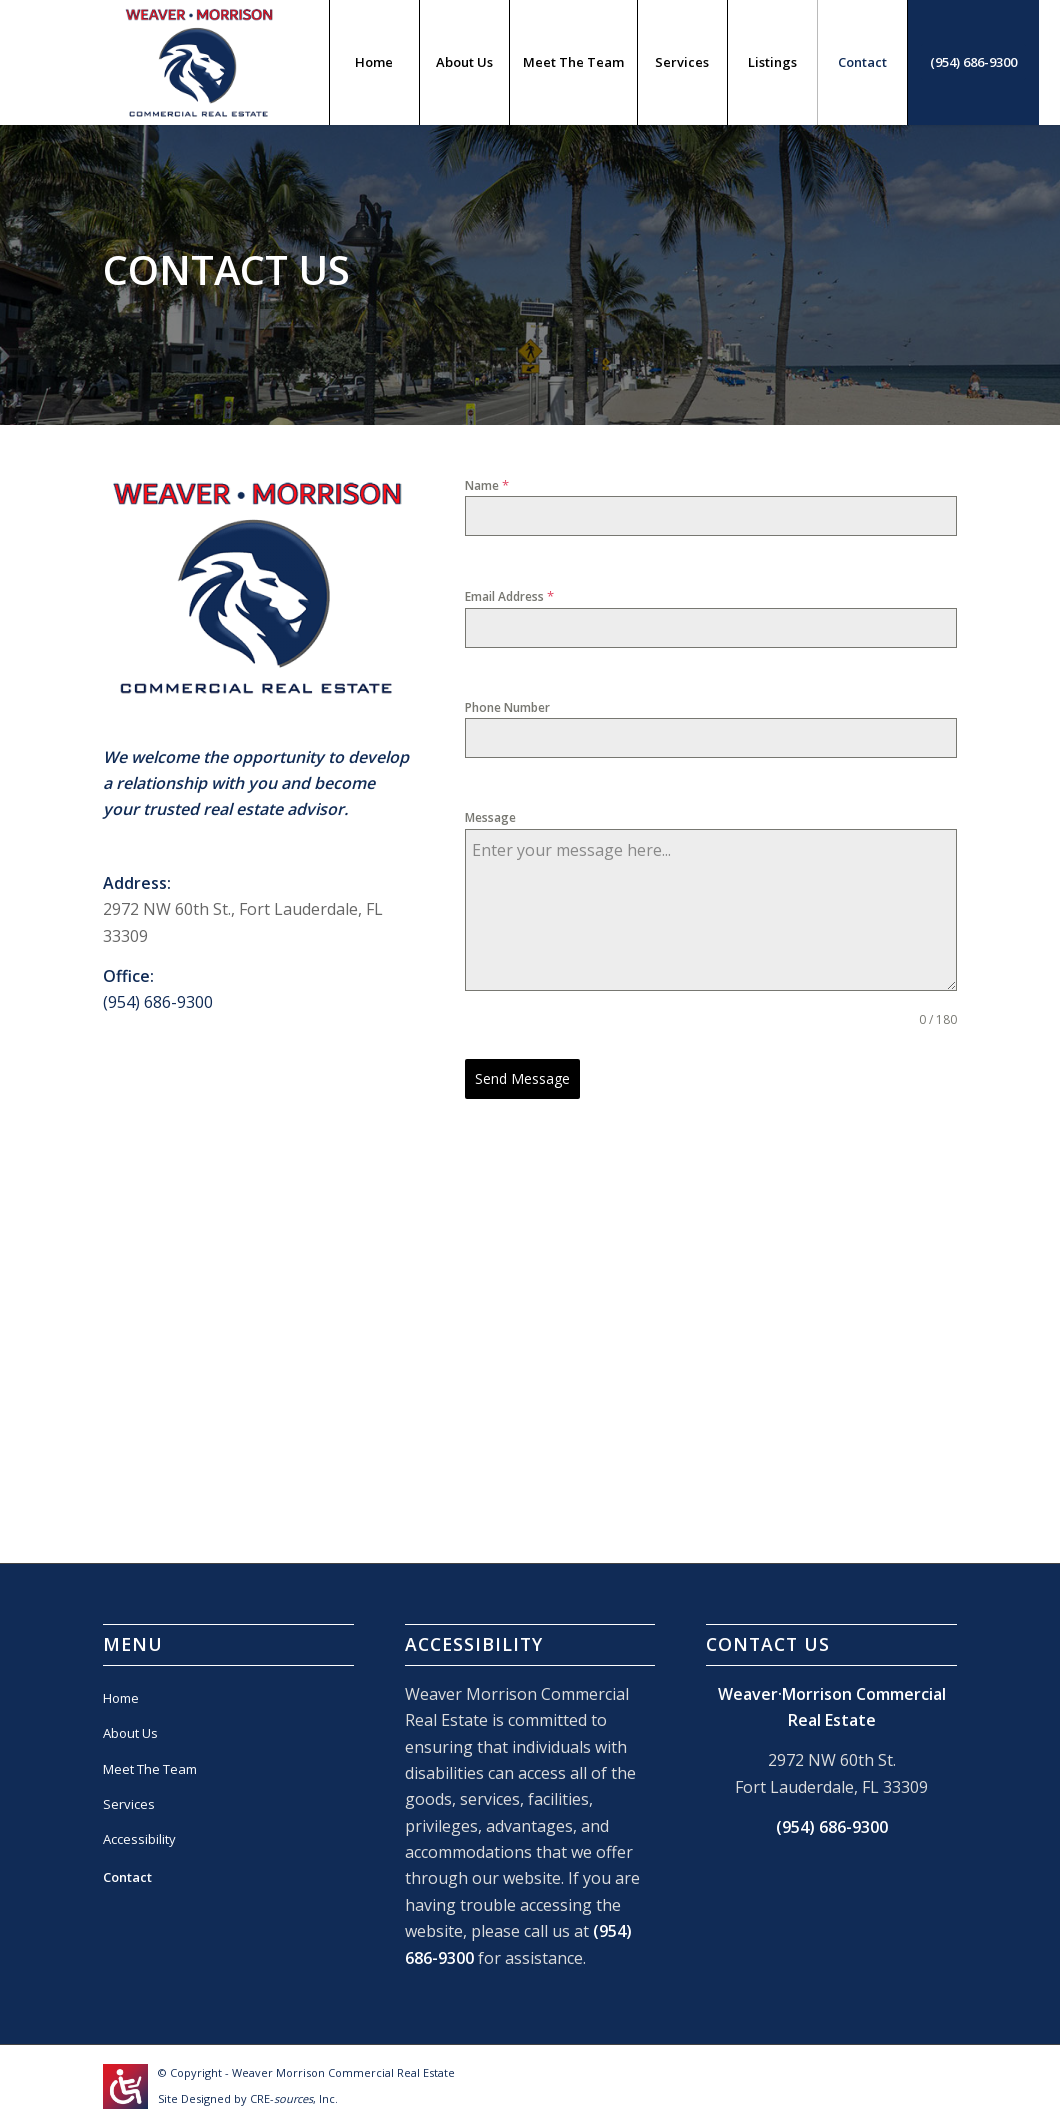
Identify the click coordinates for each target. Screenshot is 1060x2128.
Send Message (522, 1078)
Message (490, 817)
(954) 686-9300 (158, 1002)
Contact (127, 1877)
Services (129, 1804)
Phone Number (507, 707)
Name (487, 485)
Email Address (509, 596)
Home (121, 1698)
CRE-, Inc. (294, 2098)
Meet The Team (150, 1769)
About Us (130, 1733)
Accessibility (139, 1839)
